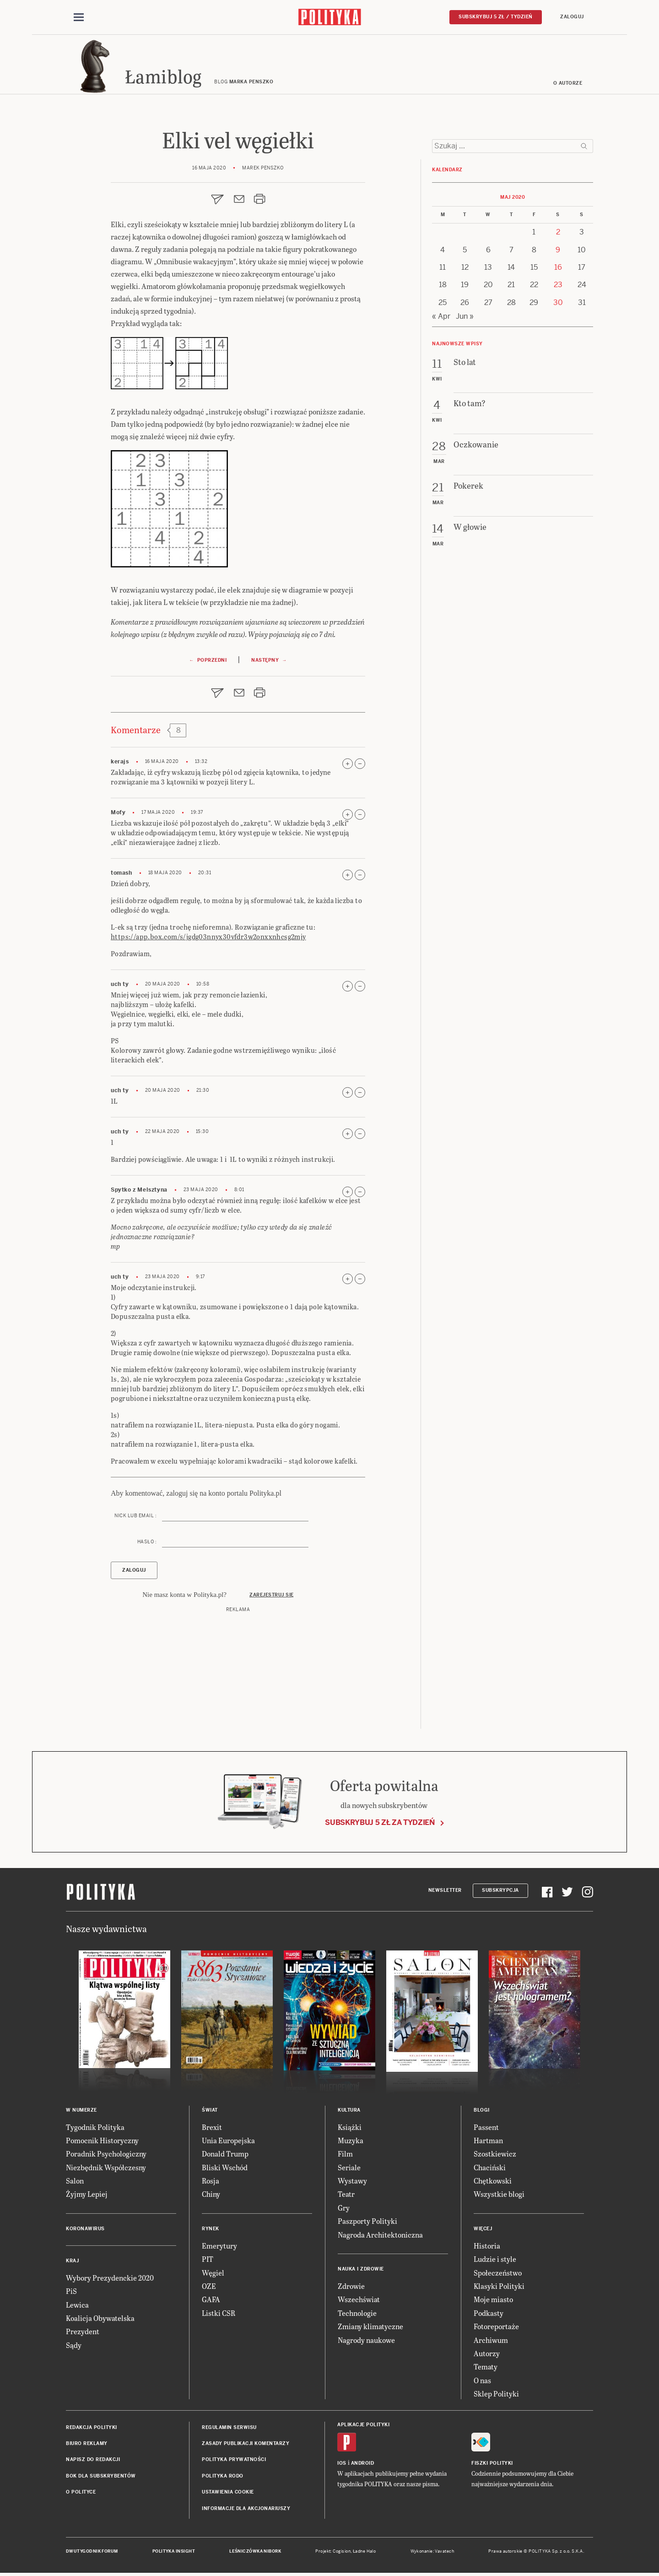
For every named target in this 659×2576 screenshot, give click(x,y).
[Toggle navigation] (79, 17)
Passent (486, 2127)
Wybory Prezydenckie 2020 (110, 2278)
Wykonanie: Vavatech (432, 2551)
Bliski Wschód (225, 2167)
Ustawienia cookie (228, 2492)
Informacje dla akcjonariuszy (246, 2509)
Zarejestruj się (271, 1595)
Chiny (211, 2194)
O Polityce (81, 2492)
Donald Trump (225, 2154)
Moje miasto (493, 2300)
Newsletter (445, 1891)
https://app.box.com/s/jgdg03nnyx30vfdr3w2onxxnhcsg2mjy (208, 937)
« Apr (441, 316)
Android (362, 2464)
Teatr (346, 2194)
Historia (487, 2246)
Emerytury (219, 2246)
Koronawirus (85, 2229)
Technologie (357, 2313)
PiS (71, 2292)
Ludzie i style (495, 2260)
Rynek (210, 2229)
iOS (341, 2464)
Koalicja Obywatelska (100, 2318)
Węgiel (213, 2273)
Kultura (349, 2110)
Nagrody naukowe (366, 2340)
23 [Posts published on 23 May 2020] (558, 285)
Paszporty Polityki (367, 2222)
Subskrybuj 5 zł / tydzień (496, 17)
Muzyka (350, 2140)
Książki (350, 2127)
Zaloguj (572, 17)
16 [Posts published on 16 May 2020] (558, 267)
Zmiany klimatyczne (370, 2326)
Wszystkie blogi (499, 2194)
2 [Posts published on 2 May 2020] (558, 232)
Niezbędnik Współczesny (106, 2167)
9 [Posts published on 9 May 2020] (558, 250)
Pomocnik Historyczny (102, 2140)
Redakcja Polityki (91, 2428)
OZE (209, 2286)
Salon (75, 2181)
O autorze (568, 84)
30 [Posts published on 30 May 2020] (558, 303)
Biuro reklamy (87, 2444)
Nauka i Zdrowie (361, 2269)
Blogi (482, 2110)
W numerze (81, 2110)
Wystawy (352, 2181)
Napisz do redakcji (93, 2460)
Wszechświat (359, 2300)
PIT (207, 2260)
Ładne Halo (364, 2551)
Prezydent (82, 2332)
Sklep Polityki (496, 2394)
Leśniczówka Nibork (255, 2551)
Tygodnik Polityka (95, 2127)
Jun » (465, 316)
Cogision (342, 2551)
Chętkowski (493, 2181)
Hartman (488, 2140)
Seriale (349, 2167)
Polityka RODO (222, 2476)
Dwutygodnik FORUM (92, 2551)
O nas (482, 2380)
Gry (344, 2208)
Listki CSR (218, 2313)
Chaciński (490, 2167)
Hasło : (147, 1543)
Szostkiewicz (495, 2154)
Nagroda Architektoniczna (380, 2235)
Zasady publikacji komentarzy (245, 2444)
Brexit (212, 2127)
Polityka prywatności (234, 2460)
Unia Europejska (228, 2140)
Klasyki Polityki (499, 2286)
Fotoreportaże (496, 2326)
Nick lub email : (135, 1516)
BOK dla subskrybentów (101, 2476)
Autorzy (487, 2353)
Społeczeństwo (498, 2273)
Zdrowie (351, 2286)
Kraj (72, 2261)
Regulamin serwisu (229, 2428)
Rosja (210, 2181)
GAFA (211, 2300)
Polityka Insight (173, 2551)
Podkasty (488, 2313)
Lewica (77, 2305)
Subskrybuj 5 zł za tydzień (380, 1823)
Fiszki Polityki (492, 2464)
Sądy (73, 2345)
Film (345, 2154)
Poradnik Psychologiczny (106, 2154)
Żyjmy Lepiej (87, 2194)
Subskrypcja (500, 1891)
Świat (210, 2110)
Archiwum (491, 2340)
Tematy (485, 2367)
